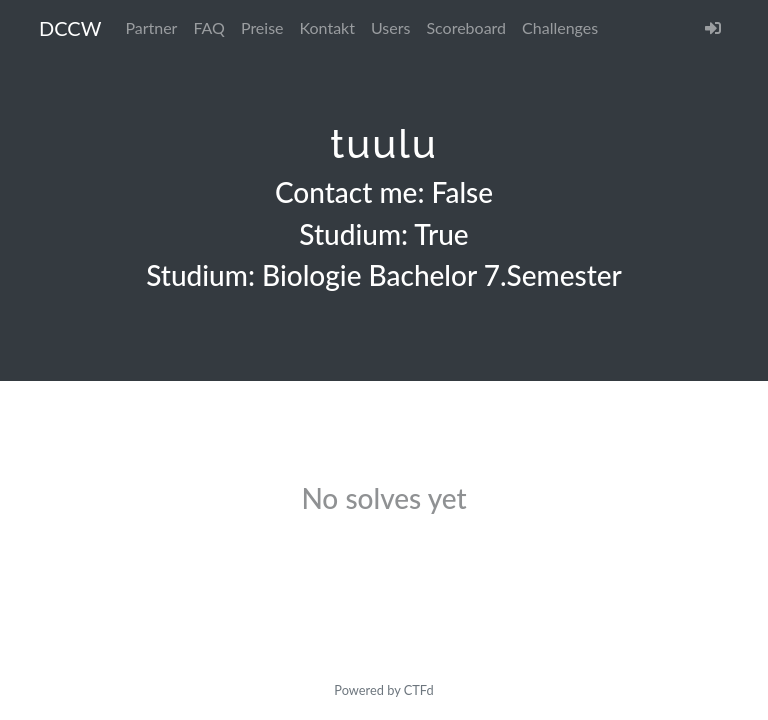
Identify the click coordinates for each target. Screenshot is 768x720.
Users (390, 27)
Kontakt (327, 27)
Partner (151, 27)
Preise (262, 27)
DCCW (70, 28)
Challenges (560, 27)
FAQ (208, 27)
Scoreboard (466, 27)
